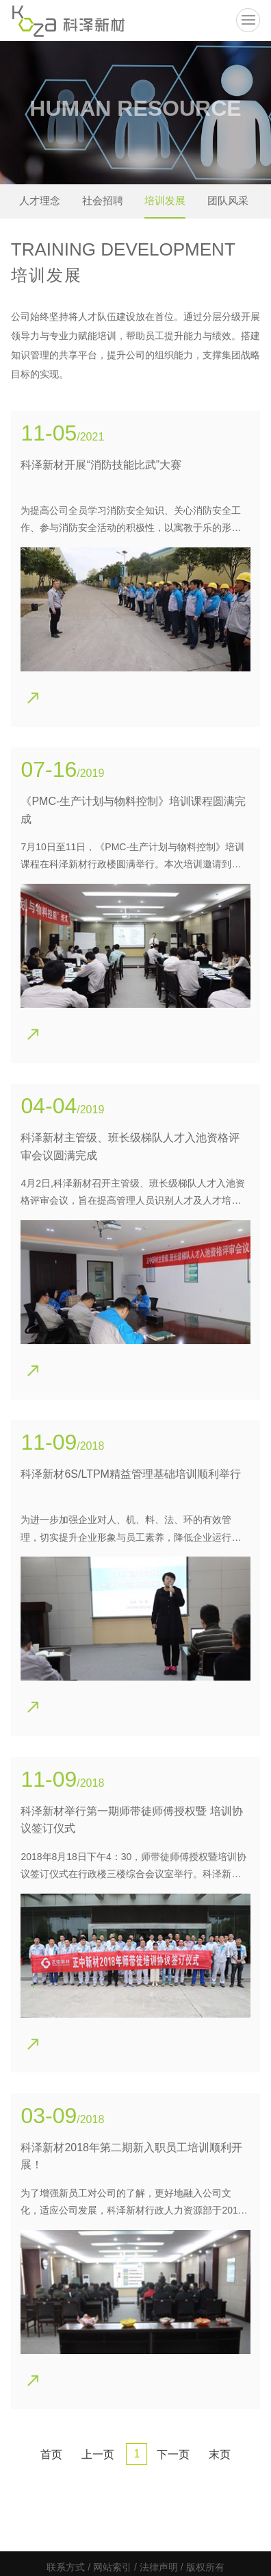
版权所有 (205, 2567)
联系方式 (66, 2567)
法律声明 (159, 2567)
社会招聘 (102, 200)
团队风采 (227, 200)
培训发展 (164, 200)
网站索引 (112, 2567)
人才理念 (39, 200)
